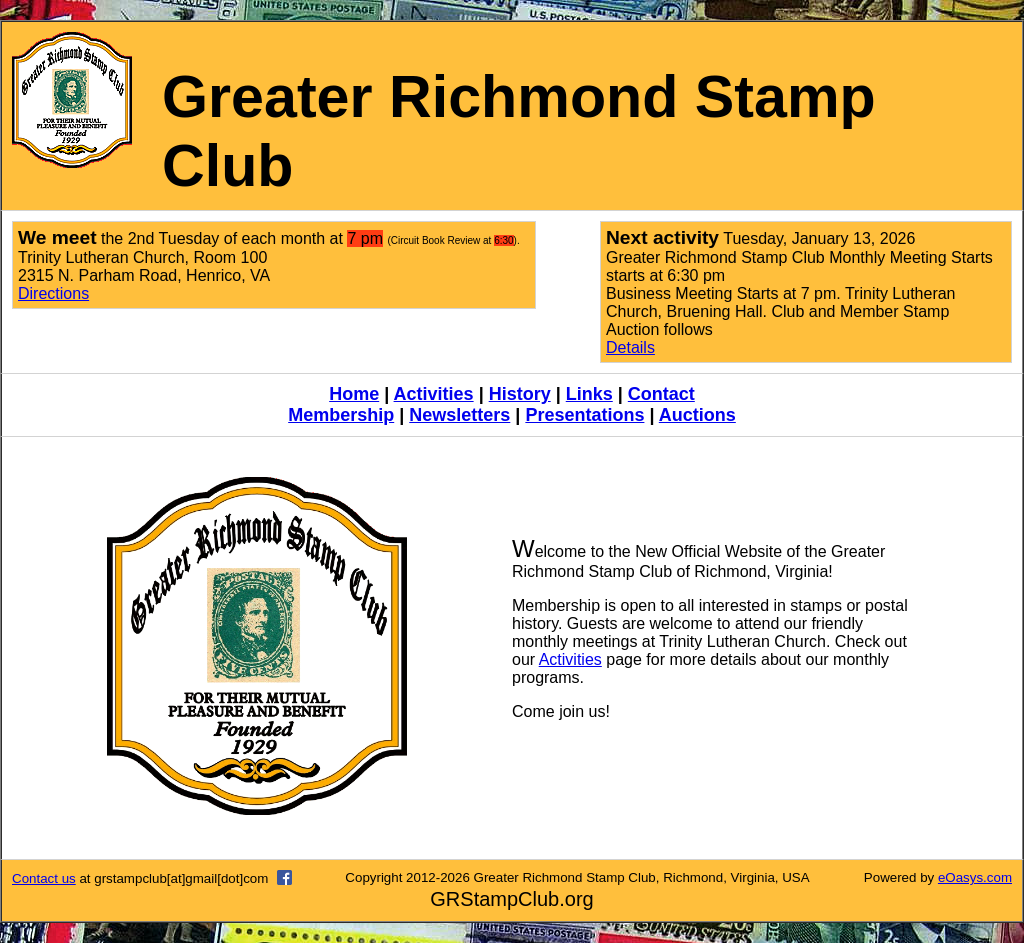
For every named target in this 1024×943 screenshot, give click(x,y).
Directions (53, 293)
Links (589, 394)
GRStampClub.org (511, 899)
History (520, 394)
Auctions (697, 415)
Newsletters (459, 415)
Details (630, 347)
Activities (434, 394)
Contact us (44, 878)
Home (354, 394)
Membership (341, 415)
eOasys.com (975, 877)
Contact (661, 394)
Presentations (584, 415)
